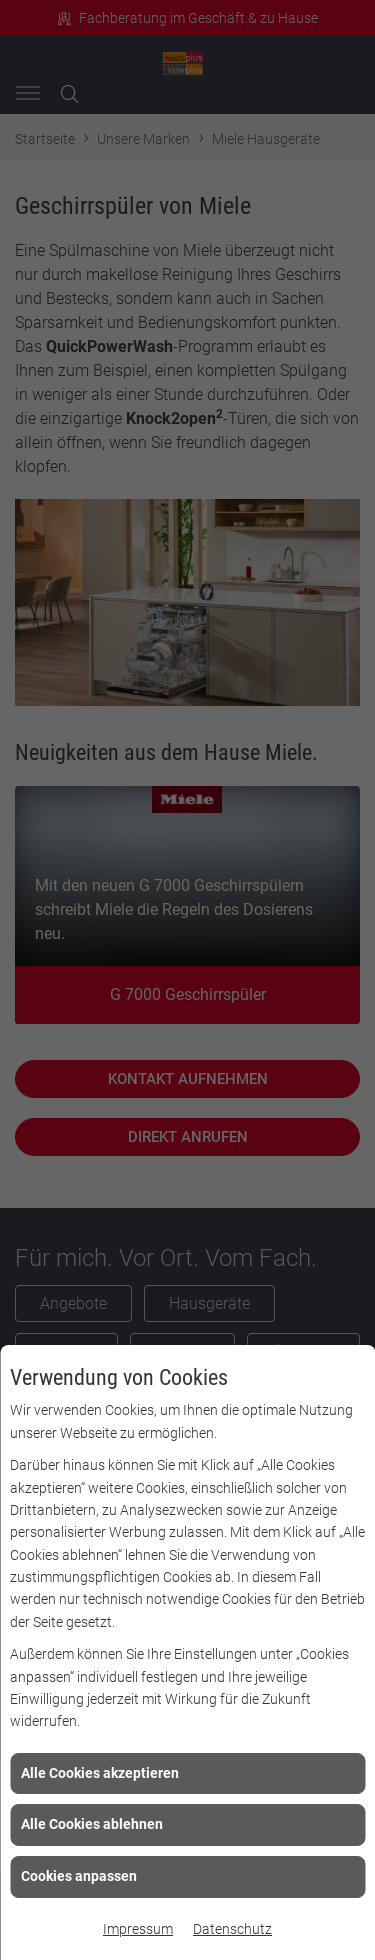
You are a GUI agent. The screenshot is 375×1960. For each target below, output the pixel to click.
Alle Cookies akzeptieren (100, 1773)
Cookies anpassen (79, 1876)
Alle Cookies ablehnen (92, 1824)
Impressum (138, 1929)
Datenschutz (232, 1929)
